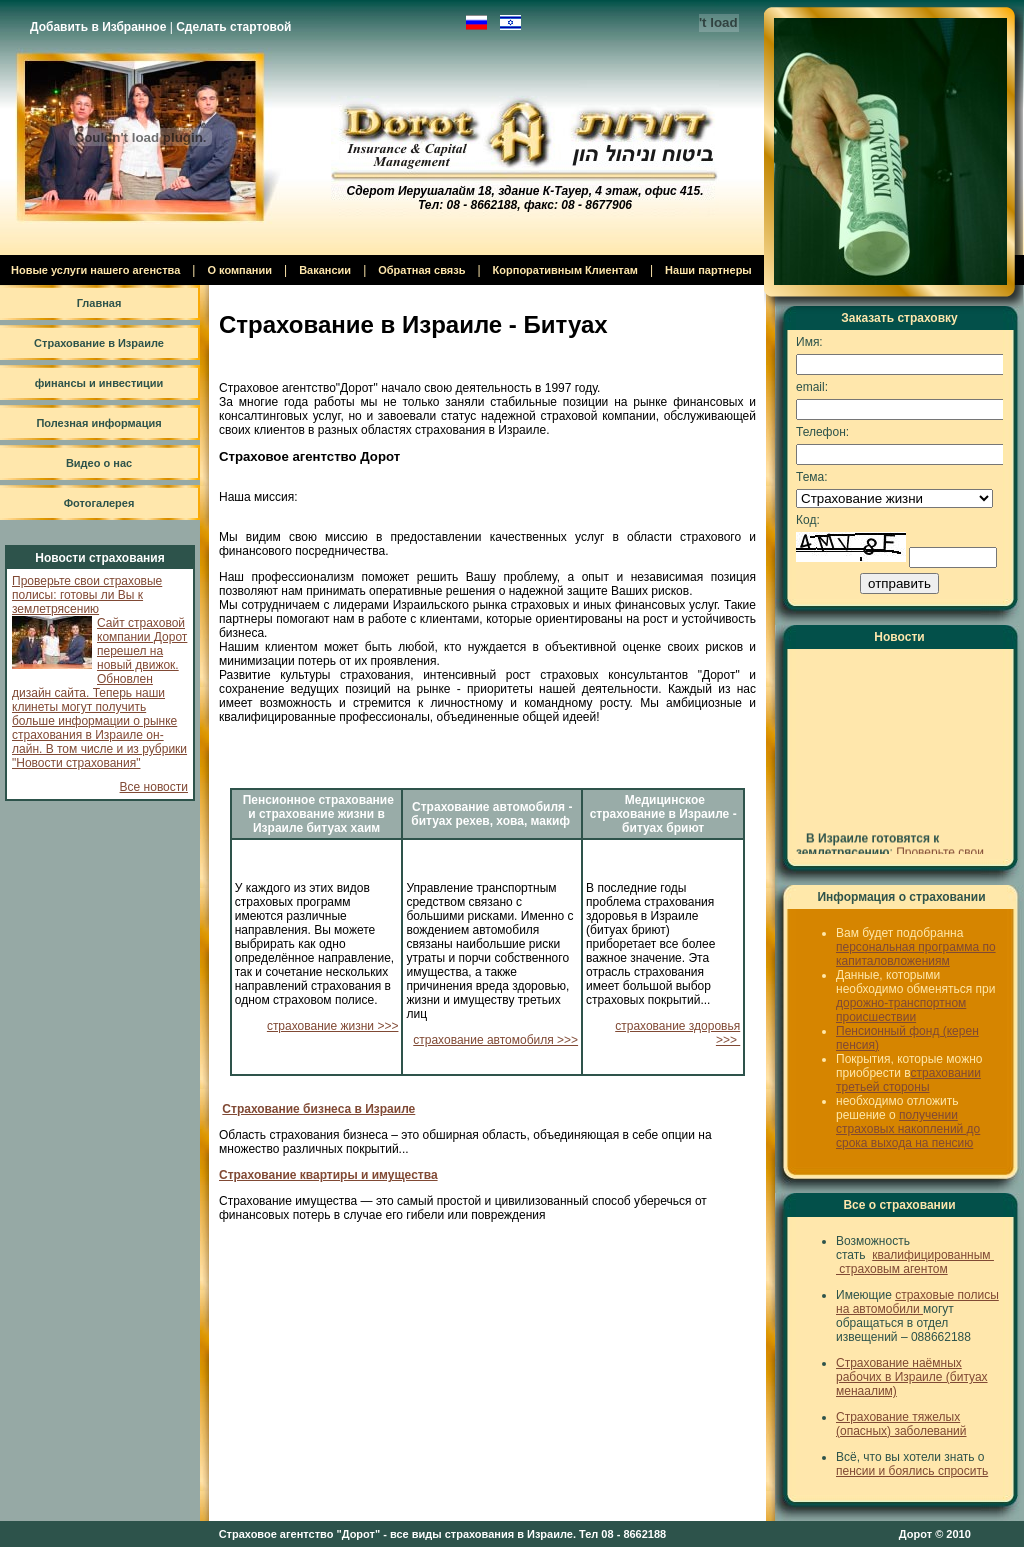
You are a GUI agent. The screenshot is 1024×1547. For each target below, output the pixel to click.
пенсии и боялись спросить (912, 1471)
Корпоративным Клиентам (565, 270)
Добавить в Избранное (98, 27)
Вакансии (325, 270)
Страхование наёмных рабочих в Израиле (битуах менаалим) (912, 1377)
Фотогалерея (99, 503)
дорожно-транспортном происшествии (901, 1010)
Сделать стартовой (233, 27)
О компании (239, 270)
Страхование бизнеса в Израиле (318, 1109)
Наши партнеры (708, 270)
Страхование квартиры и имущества (328, 1175)
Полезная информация (98, 423)
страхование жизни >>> (333, 1026)
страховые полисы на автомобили (917, 1302)
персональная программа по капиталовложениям (916, 954)
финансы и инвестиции (99, 383)
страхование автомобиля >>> (495, 1040)
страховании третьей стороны (908, 1080)
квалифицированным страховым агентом (915, 1262)
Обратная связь (421, 270)
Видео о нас (99, 463)
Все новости (154, 787)
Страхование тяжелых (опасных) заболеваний (901, 1424)
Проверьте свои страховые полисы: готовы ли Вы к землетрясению (87, 595)
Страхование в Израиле (99, 343)
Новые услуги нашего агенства (95, 270)
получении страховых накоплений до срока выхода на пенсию (908, 1129)
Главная (99, 303)
